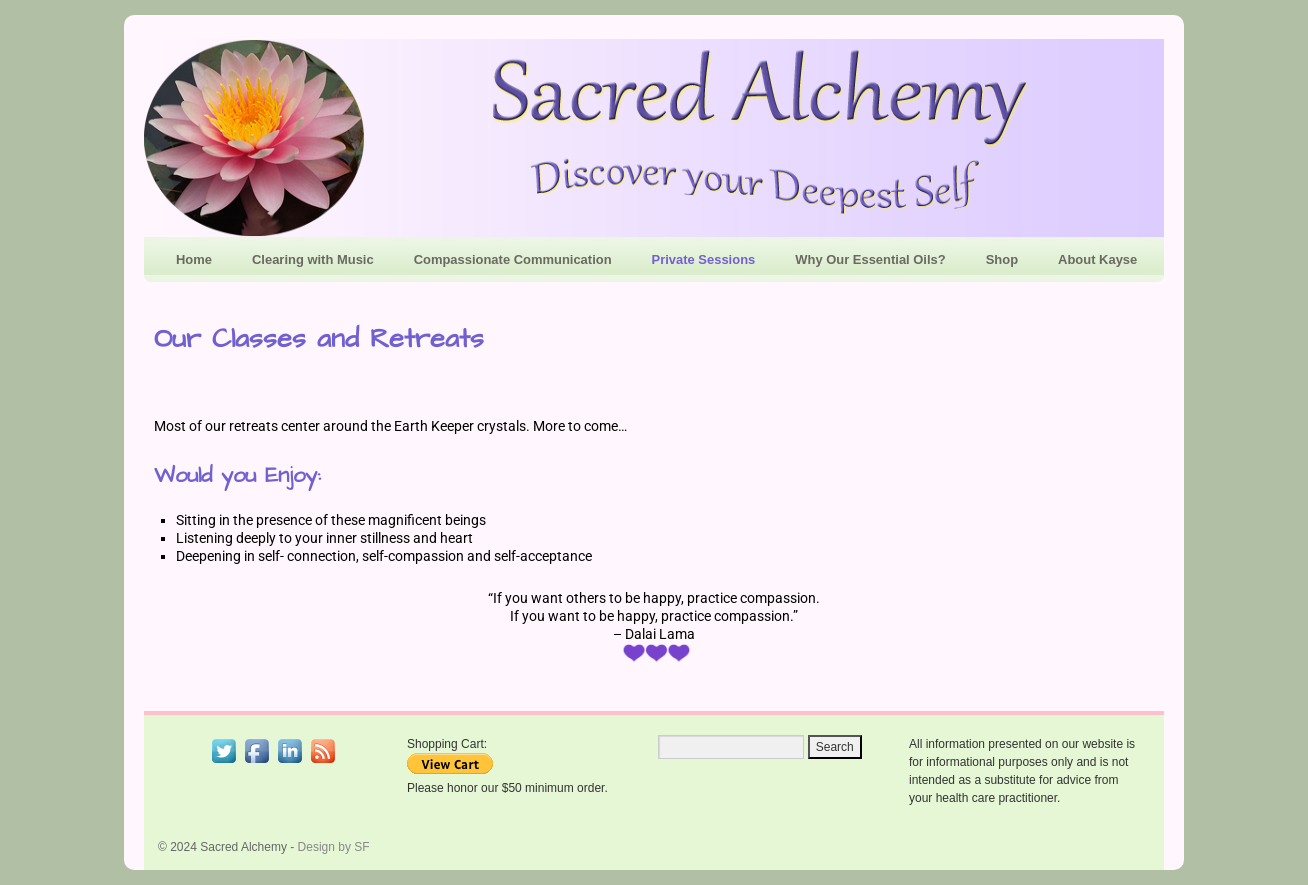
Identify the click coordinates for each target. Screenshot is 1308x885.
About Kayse (1097, 259)
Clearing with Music (313, 259)
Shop (1002, 259)
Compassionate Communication (513, 259)
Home (194, 259)
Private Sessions (704, 259)
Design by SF (334, 847)
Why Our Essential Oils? (870, 259)
